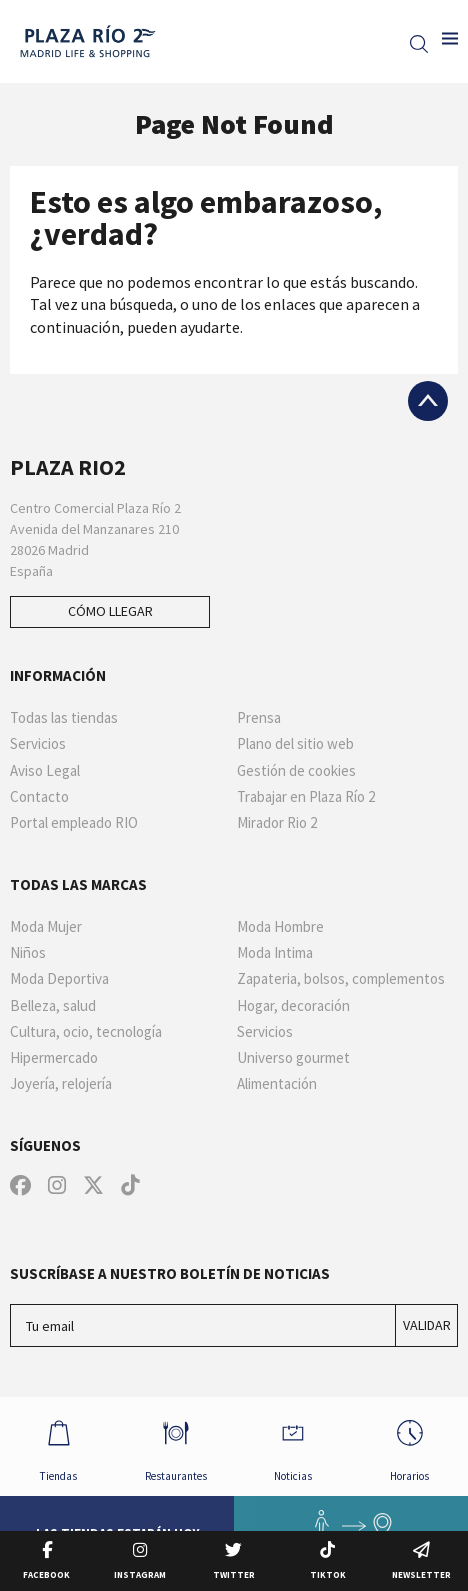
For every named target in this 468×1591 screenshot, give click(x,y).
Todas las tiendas (64, 718)
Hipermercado (54, 1058)
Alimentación (277, 1084)
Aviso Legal (45, 771)
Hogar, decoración (293, 1006)
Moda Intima (275, 953)
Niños (28, 953)
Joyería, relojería (61, 1084)
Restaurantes (176, 1445)
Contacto (39, 797)
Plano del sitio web (295, 744)
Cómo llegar (110, 611)
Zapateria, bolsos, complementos (341, 979)
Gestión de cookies (296, 771)
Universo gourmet (293, 1058)
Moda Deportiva (59, 979)
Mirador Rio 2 (277, 823)
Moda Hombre (280, 927)
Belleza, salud (53, 1006)
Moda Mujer (46, 927)
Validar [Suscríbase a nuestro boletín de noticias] (427, 1325)
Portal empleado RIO (74, 823)
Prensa (259, 718)
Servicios (38, 744)
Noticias (293, 1445)
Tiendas (59, 1445)
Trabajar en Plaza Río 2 (306, 797)
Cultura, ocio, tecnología (86, 1032)
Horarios (410, 1445)
